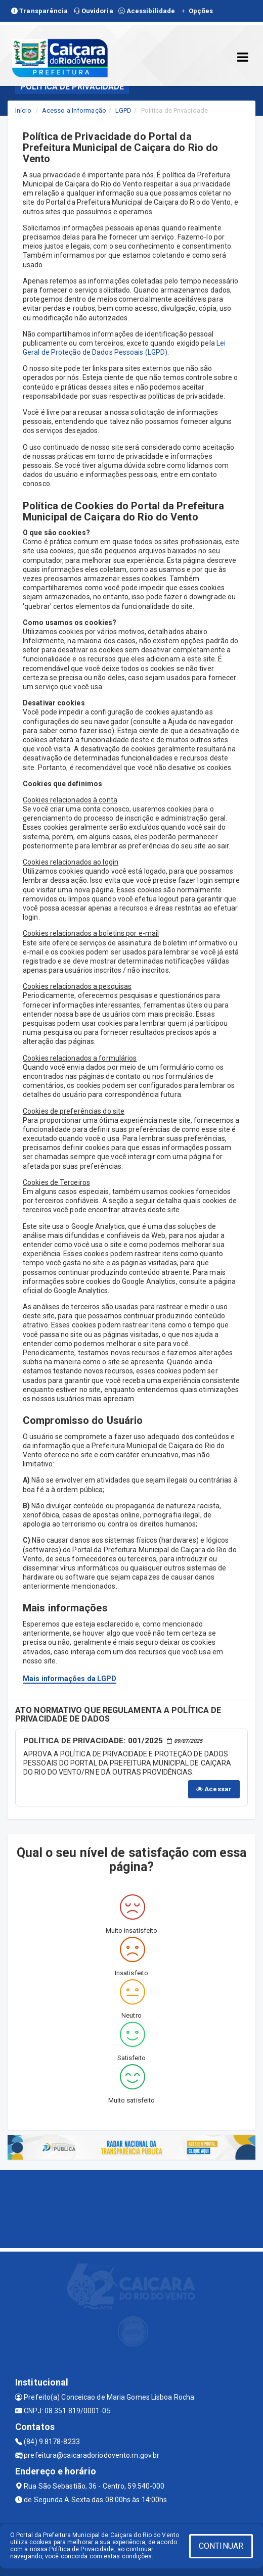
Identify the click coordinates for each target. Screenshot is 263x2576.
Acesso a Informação (74, 110)
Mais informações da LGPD (69, 1679)
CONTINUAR (221, 2546)
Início (23, 110)
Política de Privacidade (81, 2549)
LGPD (123, 110)
